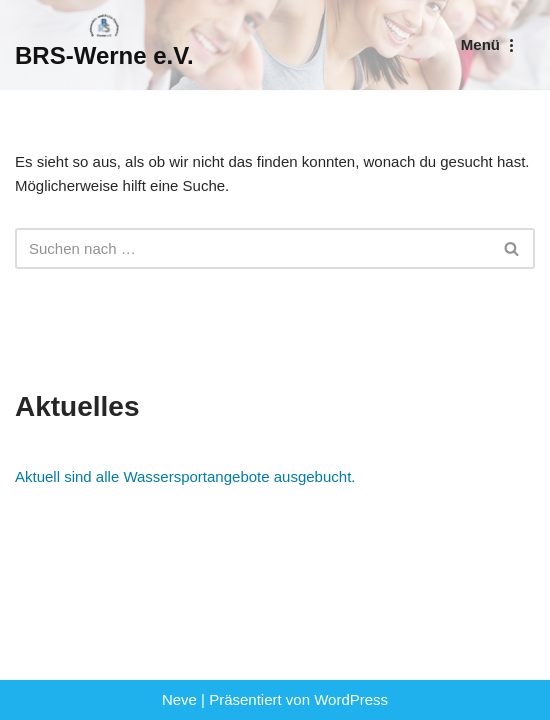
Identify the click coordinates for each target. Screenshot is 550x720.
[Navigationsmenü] (490, 44)
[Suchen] (252, 248)
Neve (179, 699)
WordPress (351, 699)
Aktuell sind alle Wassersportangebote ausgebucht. (185, 476)
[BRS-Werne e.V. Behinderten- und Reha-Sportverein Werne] (104, 45)
